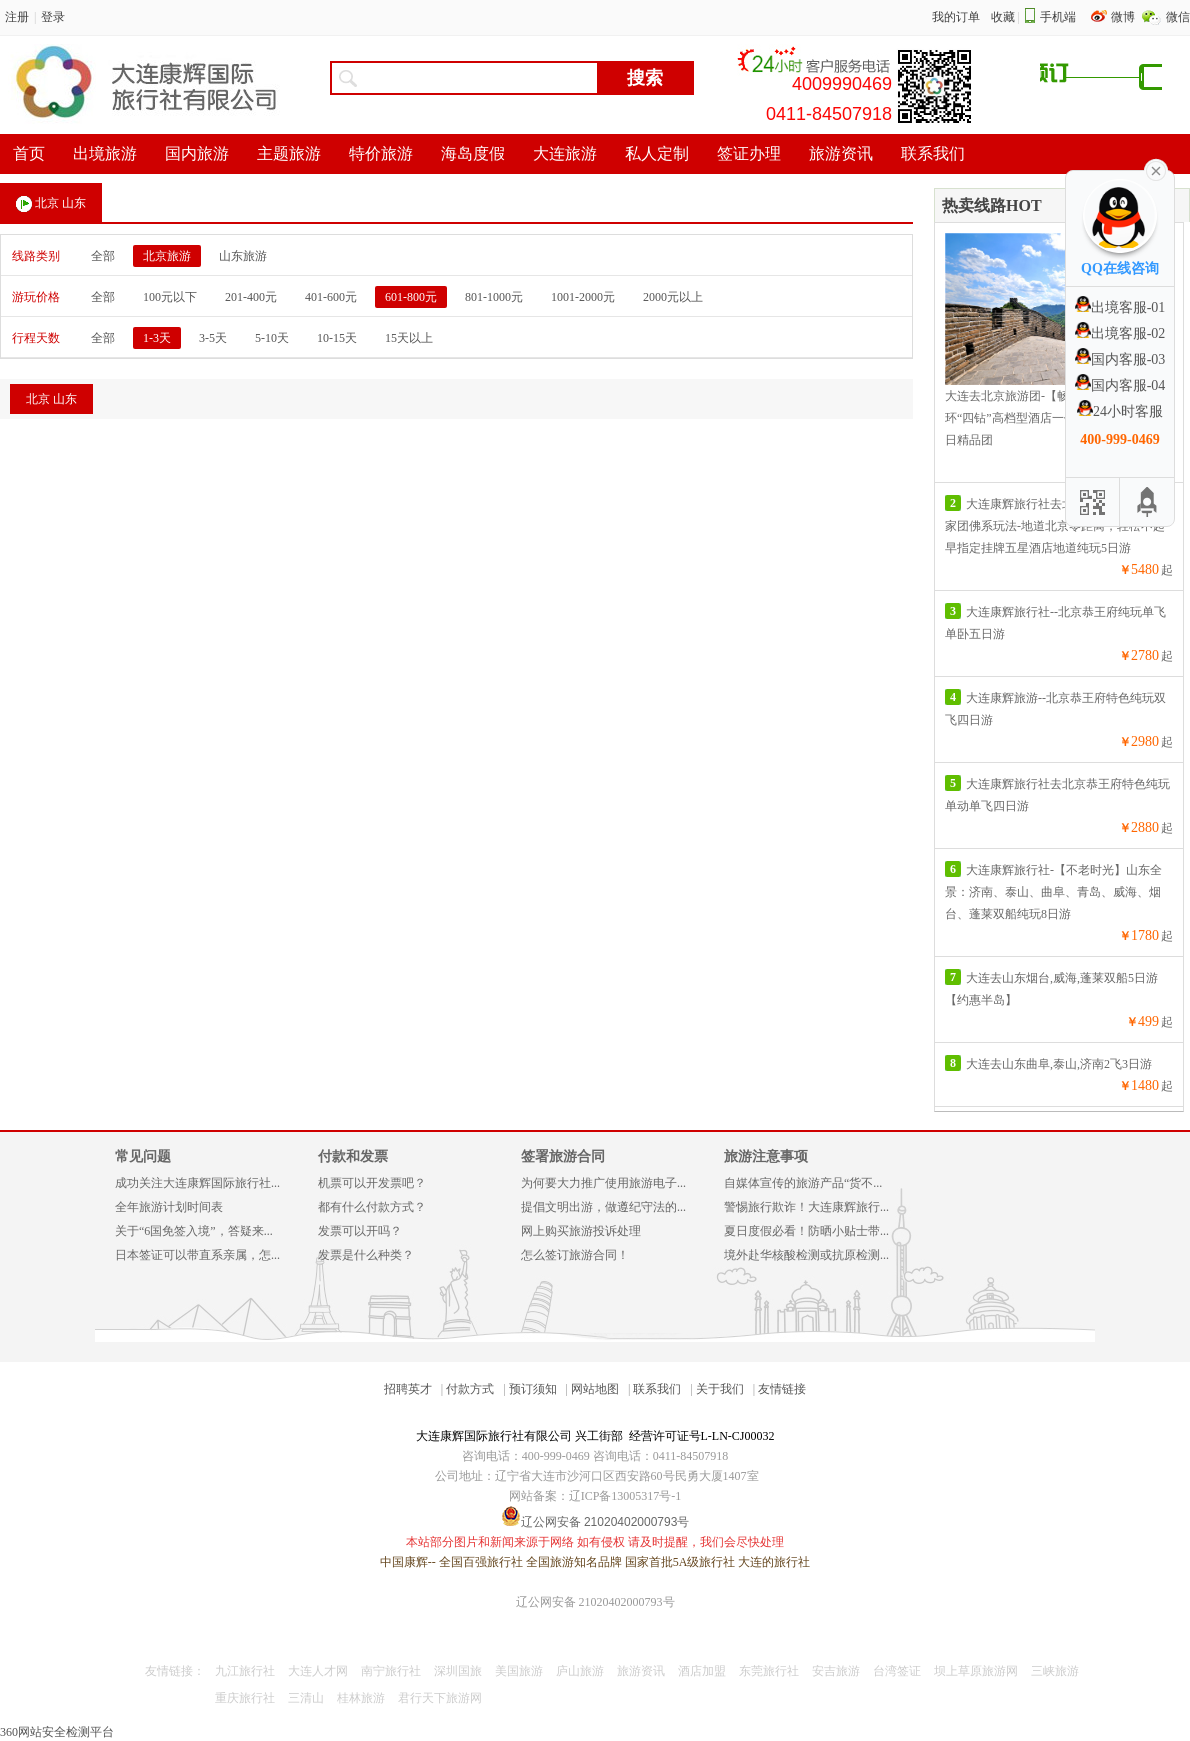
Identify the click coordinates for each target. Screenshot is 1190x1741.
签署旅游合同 (563, 1156)
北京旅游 (167, 256)
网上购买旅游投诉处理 (581, 1231)
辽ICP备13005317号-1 (625, 1496)
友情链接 (782, 1389)
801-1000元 (494, 297)
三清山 (306, 1698)
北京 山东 (51, 204)
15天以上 (409, 338)
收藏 (1003, 17)
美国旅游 (519, 1671)
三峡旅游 (1055, 1671)
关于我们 (720, 1389)
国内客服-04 (1120, 385)
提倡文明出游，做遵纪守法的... (603, 1207)
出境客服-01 (1120, 307)
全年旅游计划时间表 (169, 1207)
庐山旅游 (580, 1671)
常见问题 (143, 1156)
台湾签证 (897, 1671)
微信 (1178, 17)
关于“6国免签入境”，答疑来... (194, 1231)
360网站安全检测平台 (57, 1732)
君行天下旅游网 (440, 1698)
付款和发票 (353, 1156)
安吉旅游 (836, 1671)
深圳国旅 (458, 1671)
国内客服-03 (1120, 359)
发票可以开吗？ (360, 1231)
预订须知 (533, 1389)
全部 (103, 256)
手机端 (1058, 17)
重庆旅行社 (245, 1698)
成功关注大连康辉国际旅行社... (197, 1183)
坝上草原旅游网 (976, 1671)
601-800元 (411, 297)
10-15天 (337, 338)
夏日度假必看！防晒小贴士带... (806, 1231)
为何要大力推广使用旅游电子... (603, 1183)
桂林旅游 (361, 1698)
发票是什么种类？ (366, 1255)
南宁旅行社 (391, 1671)
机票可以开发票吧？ (372, 1183)
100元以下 (170, 297)
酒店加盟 (702, 1671)
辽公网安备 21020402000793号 (595, 1602)
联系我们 (657, 1389)
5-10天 (272, 338)
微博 (1124, 17)
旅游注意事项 (766, 1156)
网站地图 (595, 1389)
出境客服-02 (1120, 333)
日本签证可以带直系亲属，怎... (197, 1255)
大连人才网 (318, 1671)
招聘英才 (408, 1389)
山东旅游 (243, 256)
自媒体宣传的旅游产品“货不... (803, 1183)
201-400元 (251, 297)
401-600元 (331, 297)
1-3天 (157, 338)
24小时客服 (1120, 411)
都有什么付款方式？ (372, 1207)
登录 (53, 17)
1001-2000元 (583, 297)
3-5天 (213, 338)
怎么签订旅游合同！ (575, 1255)
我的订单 (956, 17)
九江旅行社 (245, 1671)
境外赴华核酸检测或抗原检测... (806, 1255)
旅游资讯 (641, 1671)
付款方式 (470, 1389)
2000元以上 (673, 297)
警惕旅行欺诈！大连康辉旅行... (806, 1207)
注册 (17, 17)
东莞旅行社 (769, 1671)
